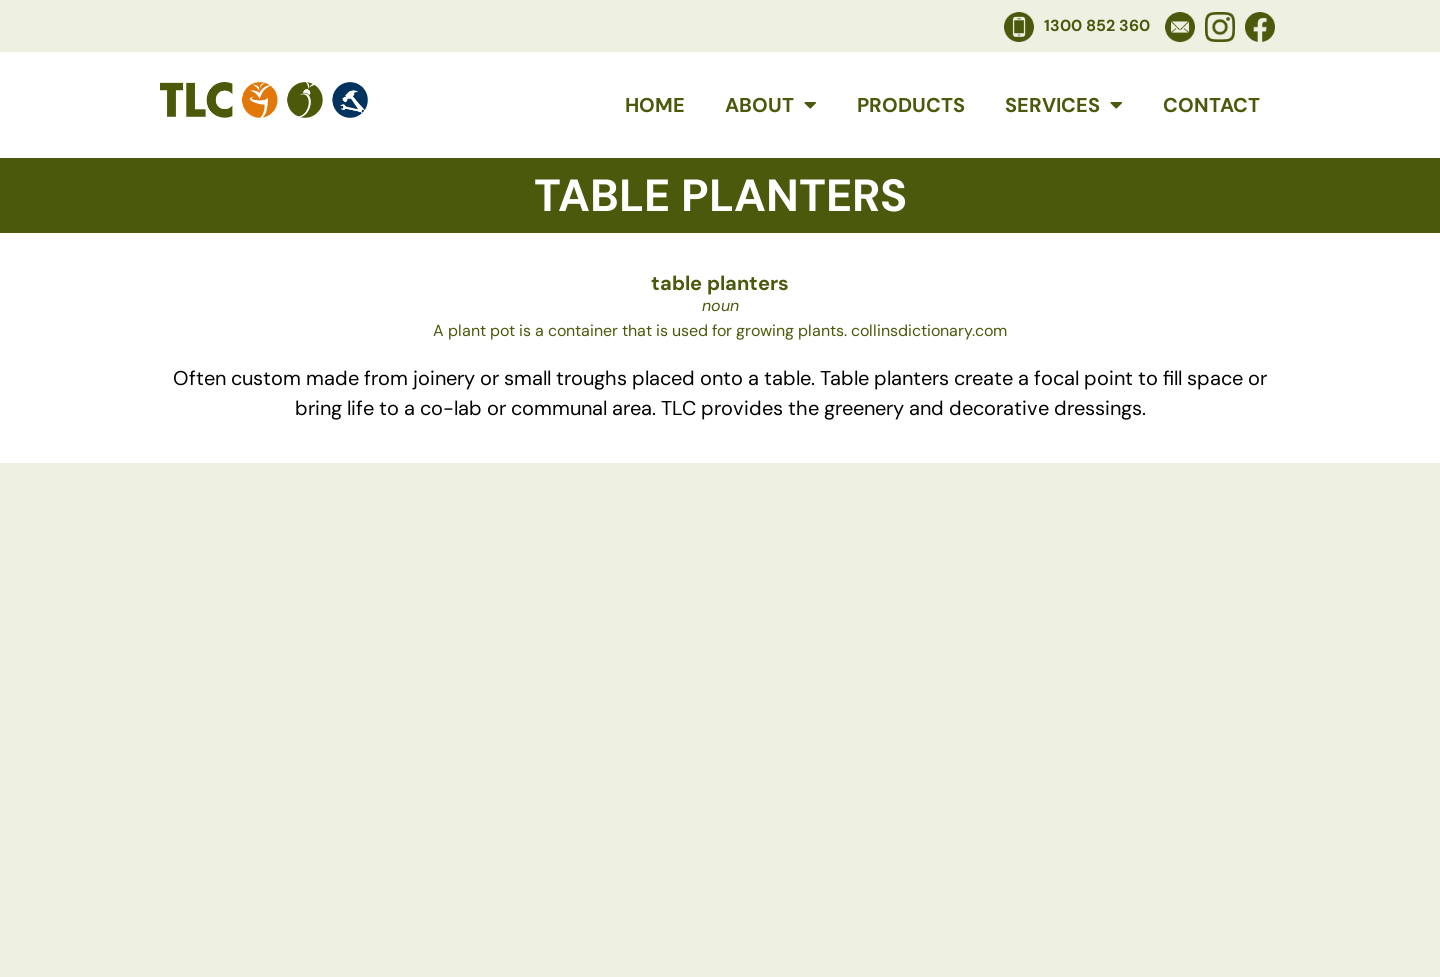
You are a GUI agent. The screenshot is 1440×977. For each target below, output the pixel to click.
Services (1064, 105)
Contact (1211, 105)
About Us (579, 842)
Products (911, 105)
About (771, 105)
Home (655, 105)
